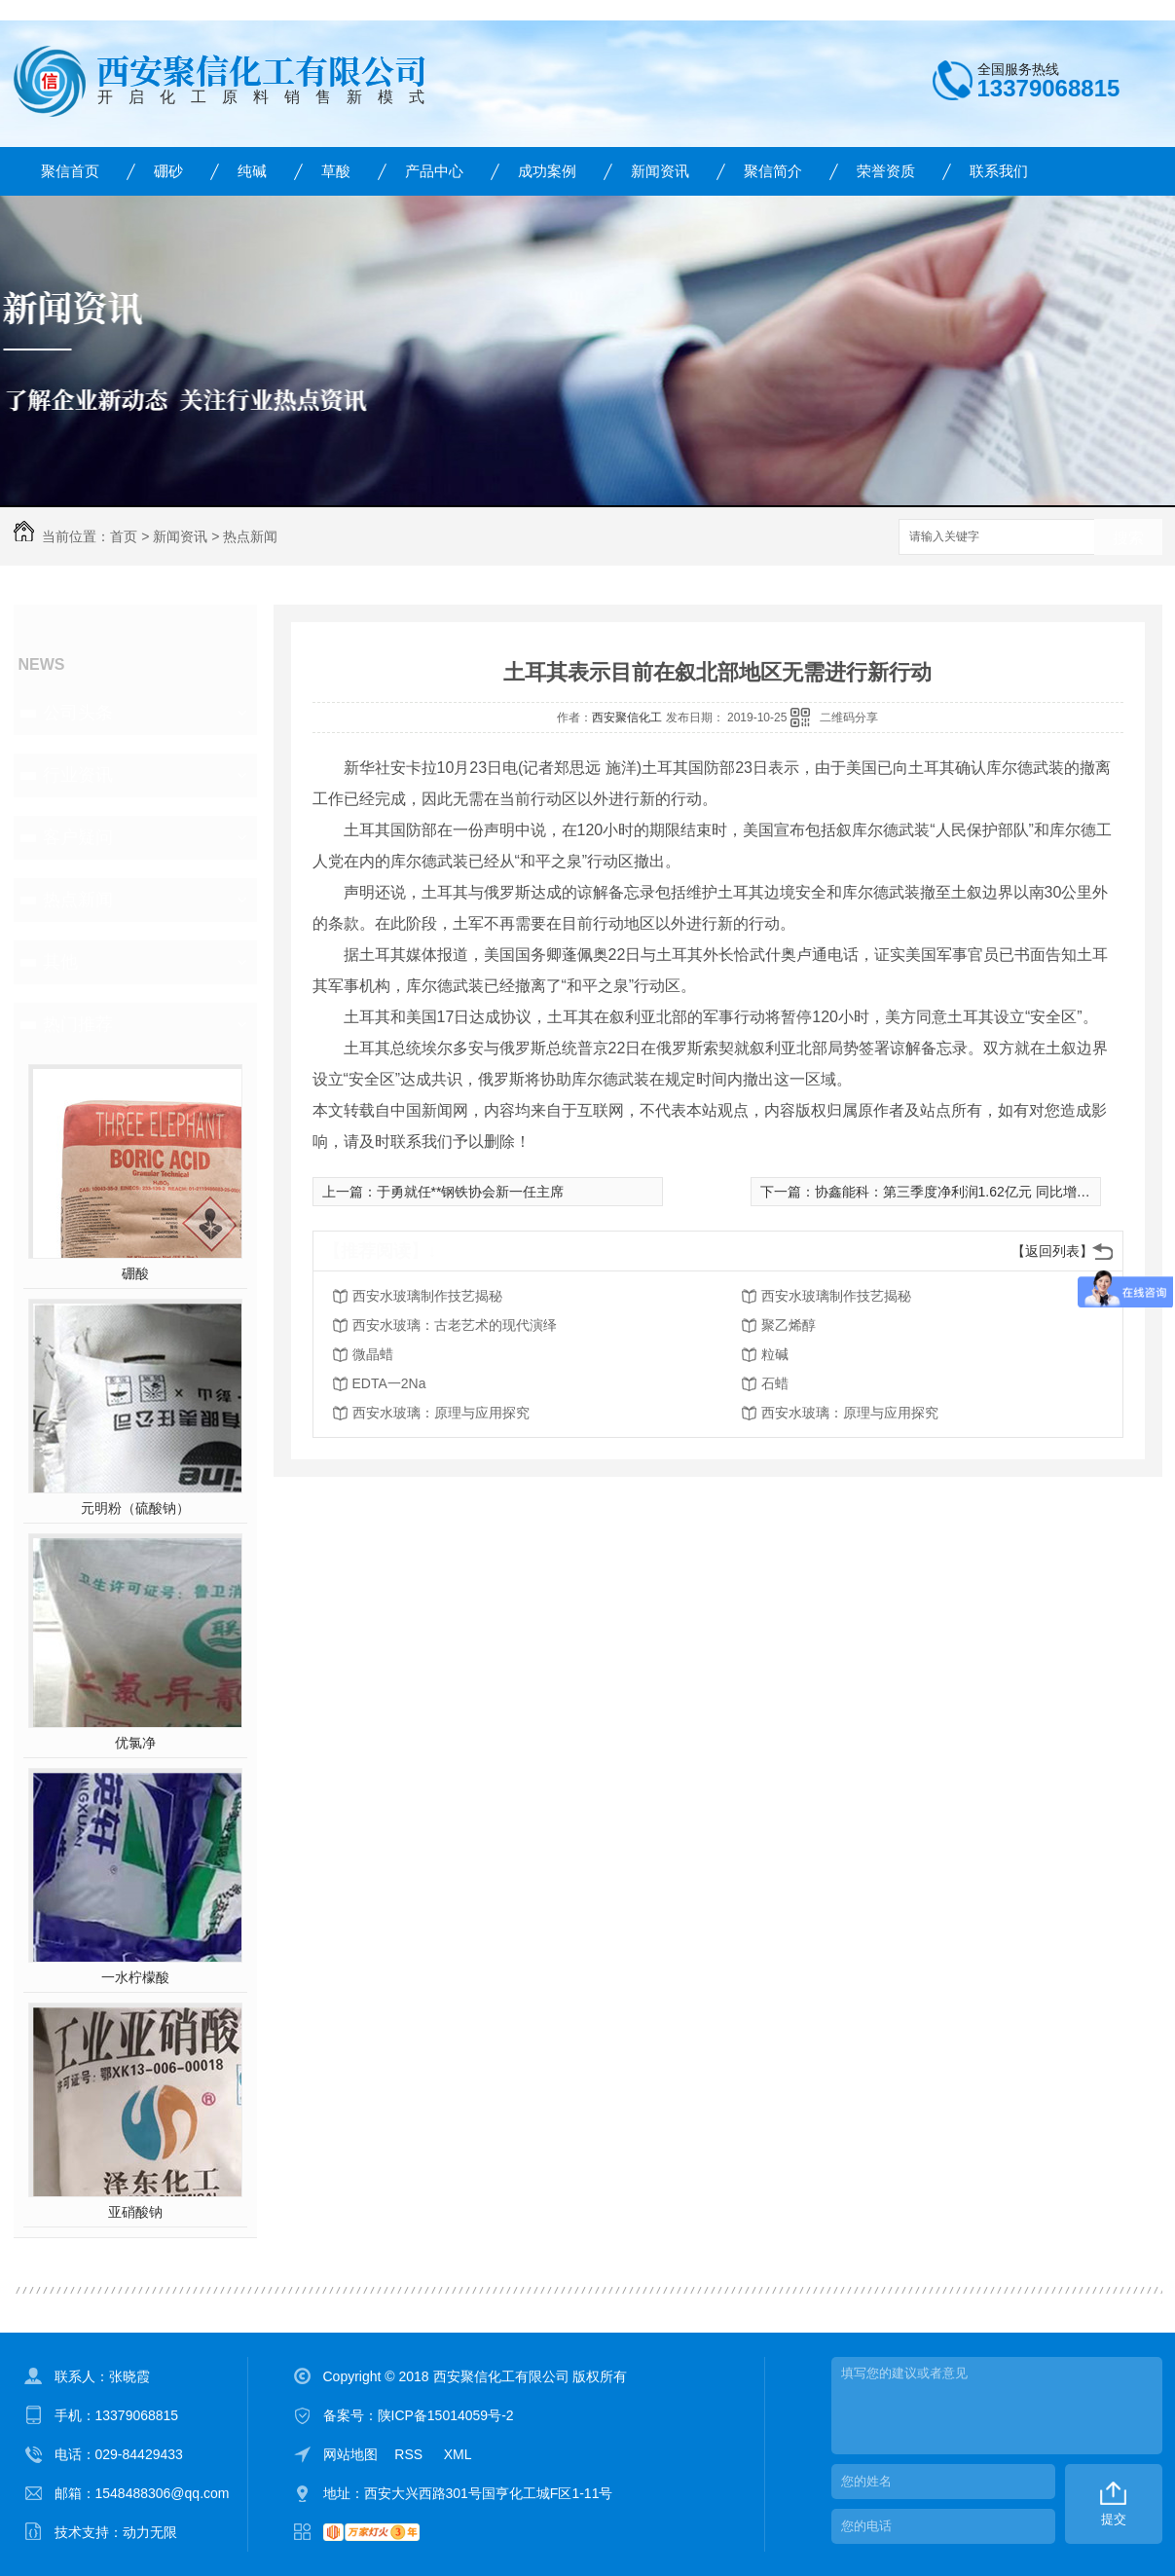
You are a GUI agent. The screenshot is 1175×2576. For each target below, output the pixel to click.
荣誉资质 (886, 171)
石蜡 (775, 1383)
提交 (1113, 2519)
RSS (410, 2454)
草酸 (335, 171)
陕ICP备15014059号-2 (446, 2415)
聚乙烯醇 (788, 1325)
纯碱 (252, 171)
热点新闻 (250, 536)
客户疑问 (78, 837)
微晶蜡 (372, 1354)
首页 (123, 536)
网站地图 (350, 2454)
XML (458, 2454)
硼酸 (135, 1273)
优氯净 (135, 1742)
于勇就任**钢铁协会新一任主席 (471, 1191)
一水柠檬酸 (135, 1977)
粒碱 (775, 1354)
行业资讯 (78, 775)
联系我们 (999, 171)
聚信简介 (773, 171)
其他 (60, 962)
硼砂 (168, 171)
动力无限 (150, 2532)
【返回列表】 (1052, 1251)
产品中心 (434, 171)
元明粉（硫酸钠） (135, 1508)
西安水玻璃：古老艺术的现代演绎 (454, 1325)
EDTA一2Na (389, 1383)
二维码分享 (849, 717)
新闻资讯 (660, 171)
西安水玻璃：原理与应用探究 (441, 1412)
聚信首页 (70, 171)
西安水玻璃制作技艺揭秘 (427, 1296)
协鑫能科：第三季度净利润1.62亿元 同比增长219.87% (979, 1191)
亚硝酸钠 (135, 2212)
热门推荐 (78, 1024)
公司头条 (78, 712)
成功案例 (547, 171)
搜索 (1128, 538)
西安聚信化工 (627, 717)
